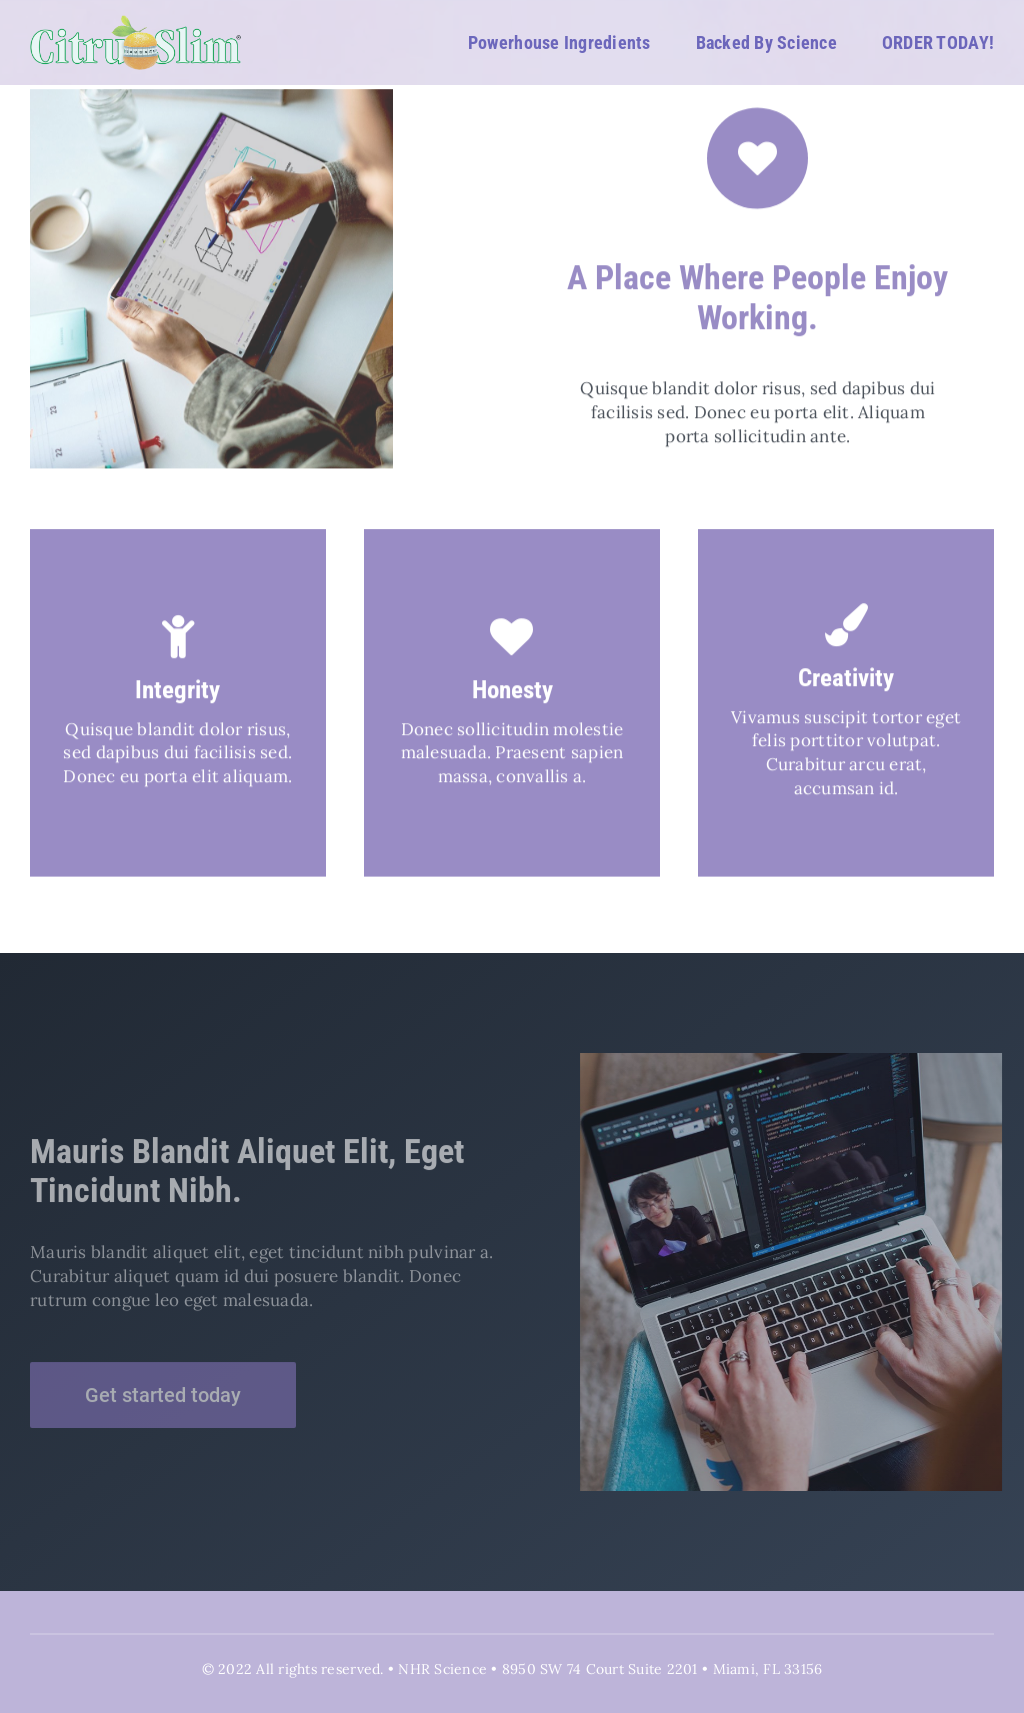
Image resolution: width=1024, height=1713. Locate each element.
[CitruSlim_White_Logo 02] (136, 23)
